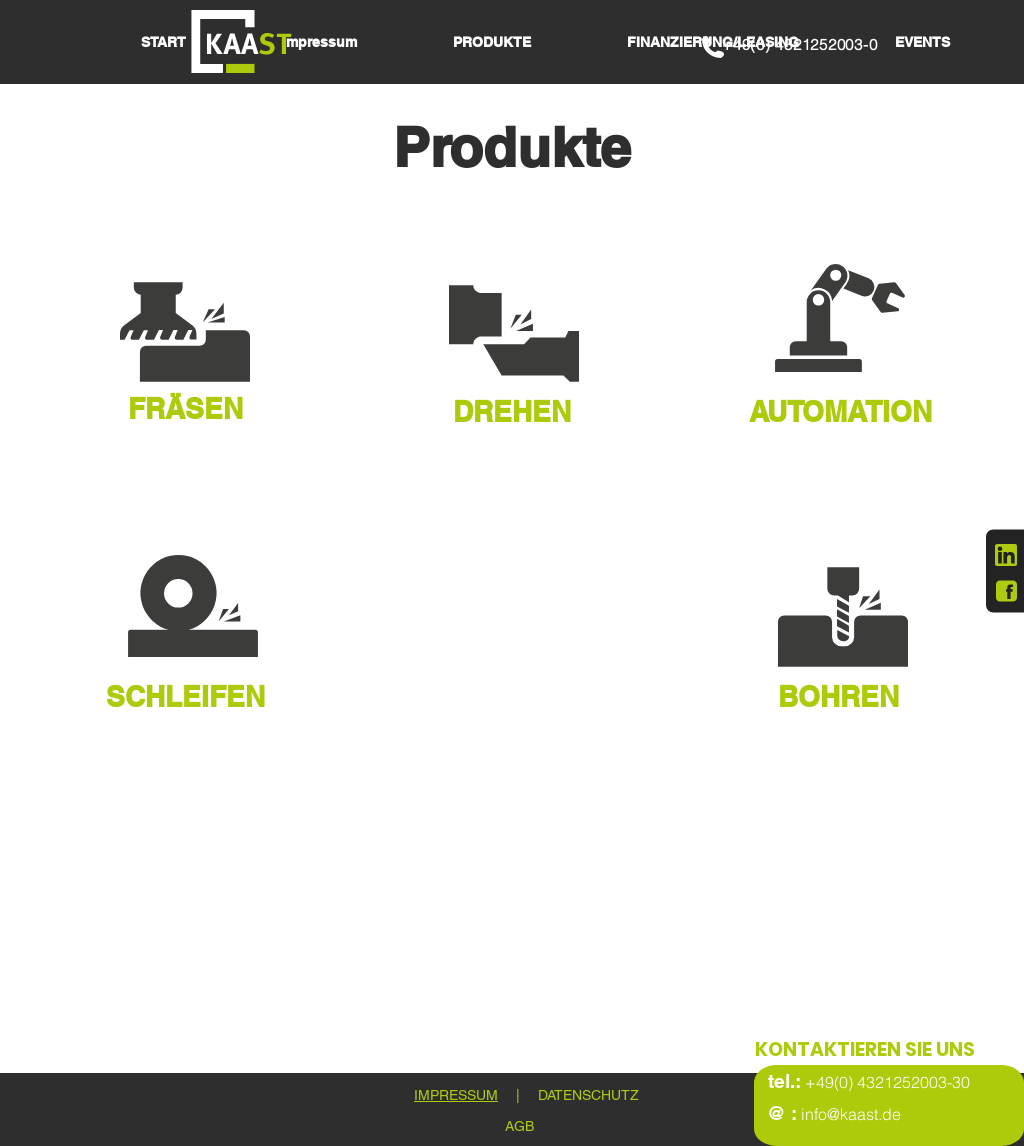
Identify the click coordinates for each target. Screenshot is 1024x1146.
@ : (782, 1113)
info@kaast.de (849, 1114)
